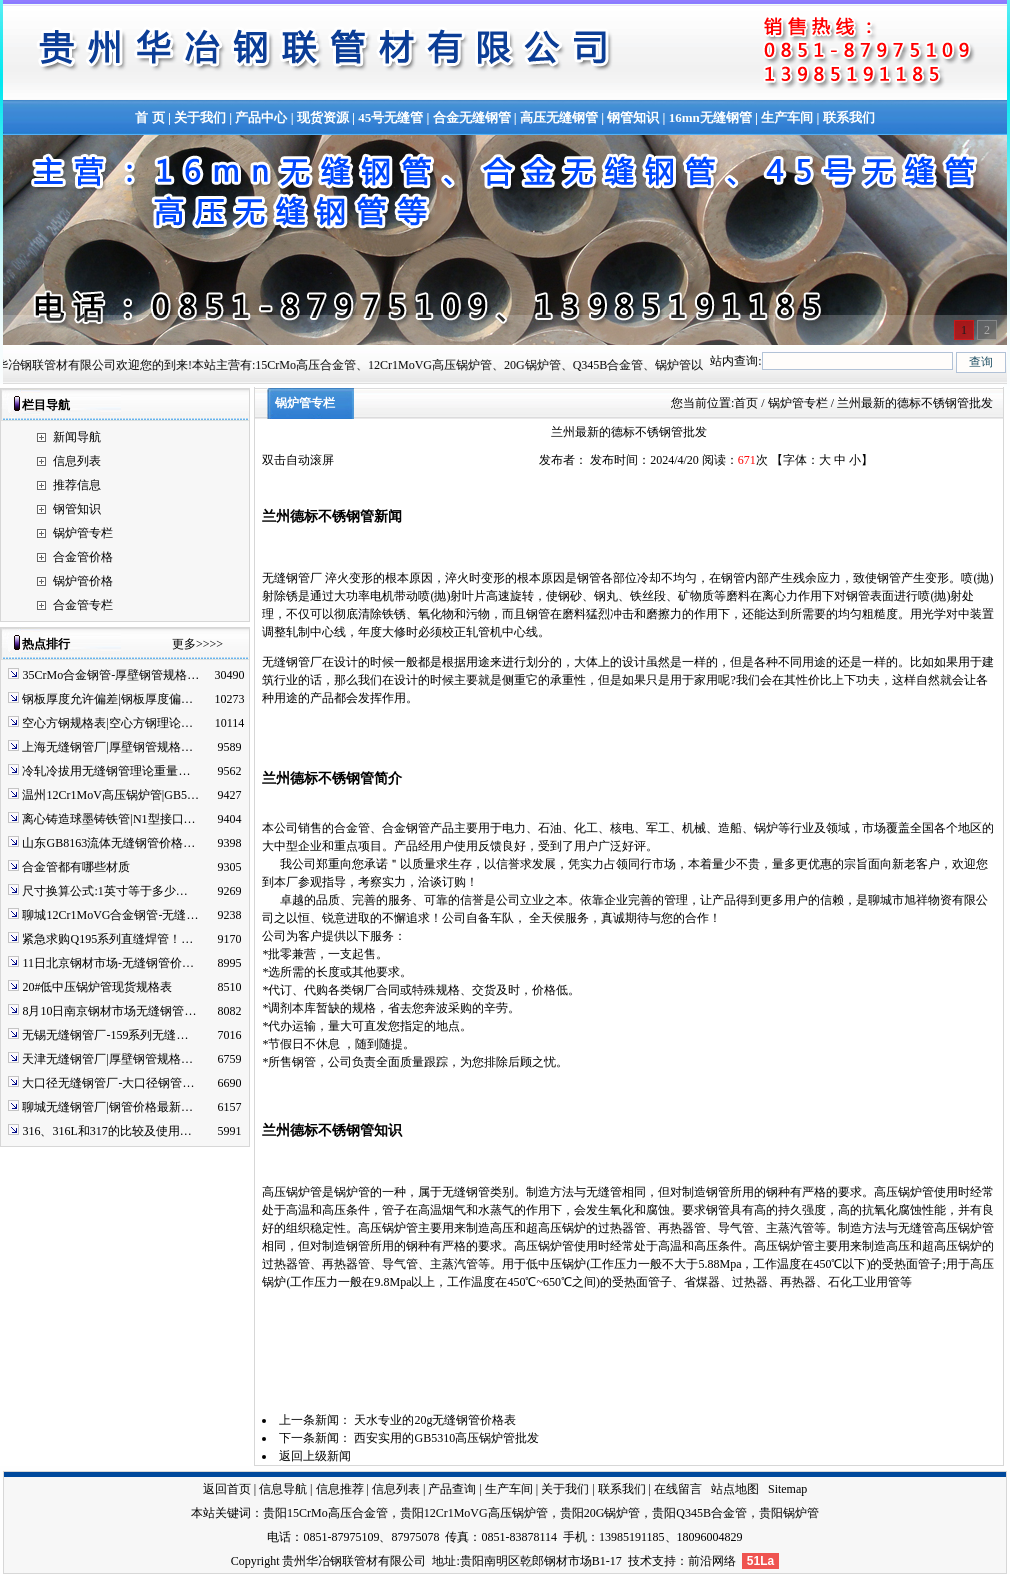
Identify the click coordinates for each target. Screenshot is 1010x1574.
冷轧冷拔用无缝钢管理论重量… (106, 771)
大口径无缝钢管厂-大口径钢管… (108, 1083)
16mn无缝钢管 (710, 117)
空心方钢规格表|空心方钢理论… (107, 723)
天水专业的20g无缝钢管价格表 (435, 1420)
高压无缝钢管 (559, 117)
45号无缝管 (390, 117)
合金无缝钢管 (472, 117)
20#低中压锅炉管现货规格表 (97, 987)
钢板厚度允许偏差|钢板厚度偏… (107, 699)
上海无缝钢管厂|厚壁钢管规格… (107, 747)
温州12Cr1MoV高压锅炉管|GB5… (110, 795)
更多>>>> (197, 644)
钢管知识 (633, 117)
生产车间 (787, 117)
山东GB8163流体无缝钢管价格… (108, 843)
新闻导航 (77, 437)
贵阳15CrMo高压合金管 (325, 1513)
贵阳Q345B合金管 (699, 1513)
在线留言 (678, 1489)
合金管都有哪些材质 (76, 867)
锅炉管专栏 (83, 533)
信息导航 (283, 1489)
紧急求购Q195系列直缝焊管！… (107, 939)
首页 (746, 403)
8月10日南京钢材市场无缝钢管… (109, 1011)
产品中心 (261, 117)
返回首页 (227, 1489)
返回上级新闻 (315, 1456)
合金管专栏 (83, 605)
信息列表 (77, 461)
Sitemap (787, 1489)
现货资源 (323, 117)
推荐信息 (77, 485)
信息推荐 (340, 1489)
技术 (640, 1561)
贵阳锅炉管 (789, 1513)
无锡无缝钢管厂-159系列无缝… (105, 1035)
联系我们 (849, 117)
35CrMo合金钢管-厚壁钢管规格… (110, 675)
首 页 (149, 117)
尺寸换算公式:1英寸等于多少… (104, 891)
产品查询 (452, 1489)
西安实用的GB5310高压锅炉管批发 (446, 1438)
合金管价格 (83, 557)
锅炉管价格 (83, 581)
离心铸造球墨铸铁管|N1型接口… (108, 819)
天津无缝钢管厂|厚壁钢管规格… (107, 1059)
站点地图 (735, 1489)
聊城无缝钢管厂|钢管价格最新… (107, 1107)
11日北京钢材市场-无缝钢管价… (108, 963)
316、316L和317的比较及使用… (106, 1131)
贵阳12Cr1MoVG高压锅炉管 (474, 1513)
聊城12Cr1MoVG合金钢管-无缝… (110, 915)
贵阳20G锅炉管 (600, 1513)
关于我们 (200, 117)
